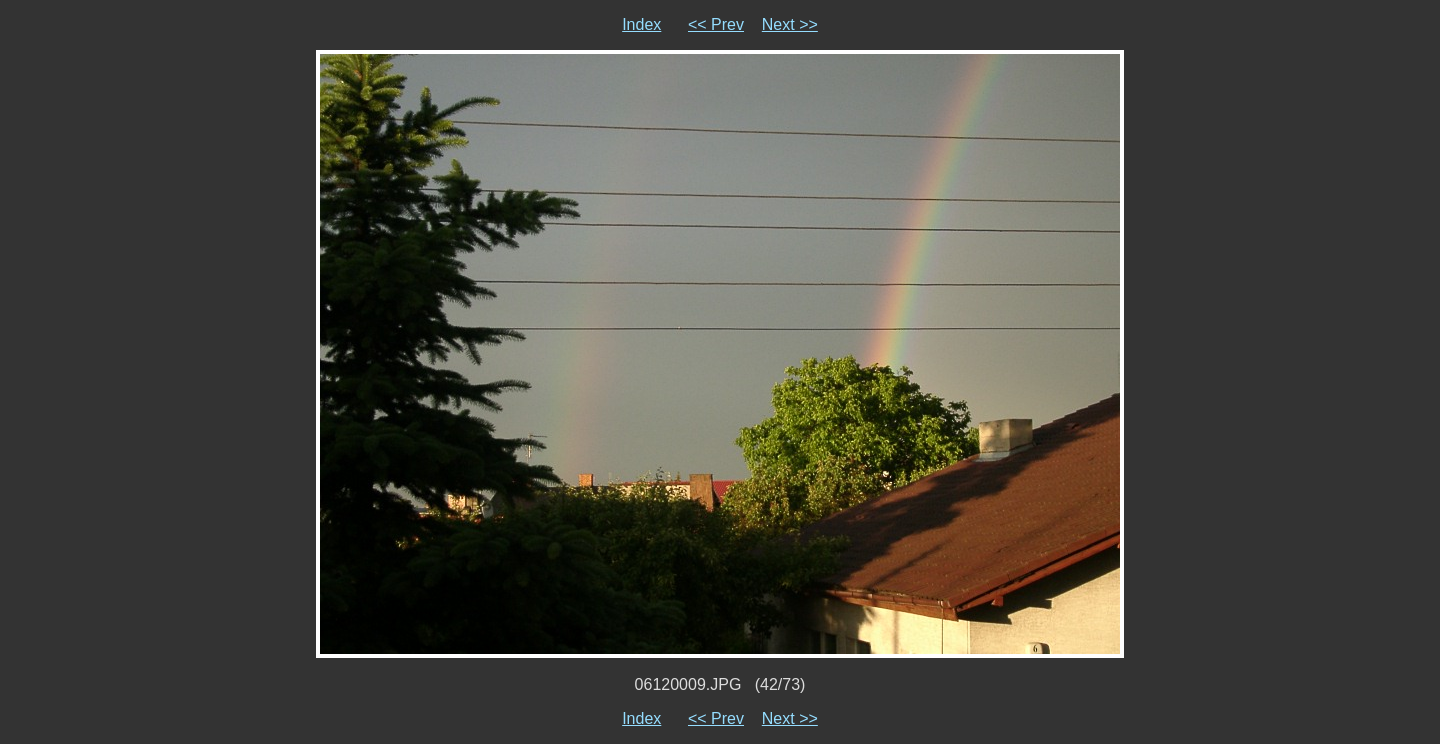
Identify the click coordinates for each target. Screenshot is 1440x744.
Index (641, 24)
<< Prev (716, 24)
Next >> (790, 24)
